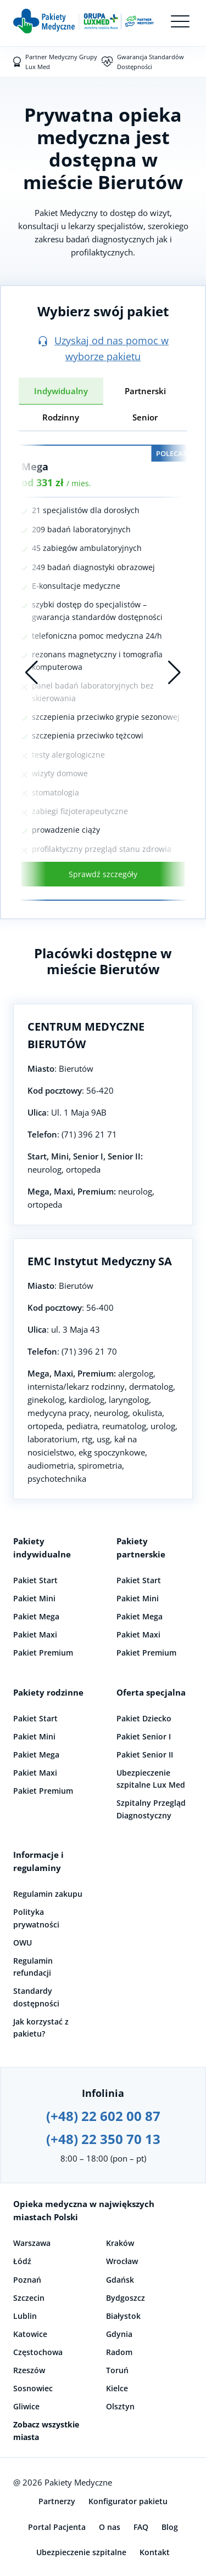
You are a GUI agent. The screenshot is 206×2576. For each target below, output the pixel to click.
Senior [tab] (145, 417)
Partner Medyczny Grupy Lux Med (61, 62)
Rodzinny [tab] (60, 417)
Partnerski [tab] (145, 390)
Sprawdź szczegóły (103, 874)
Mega (34, 466)
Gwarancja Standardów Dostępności (150, 62)
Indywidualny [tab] (61, 390)
